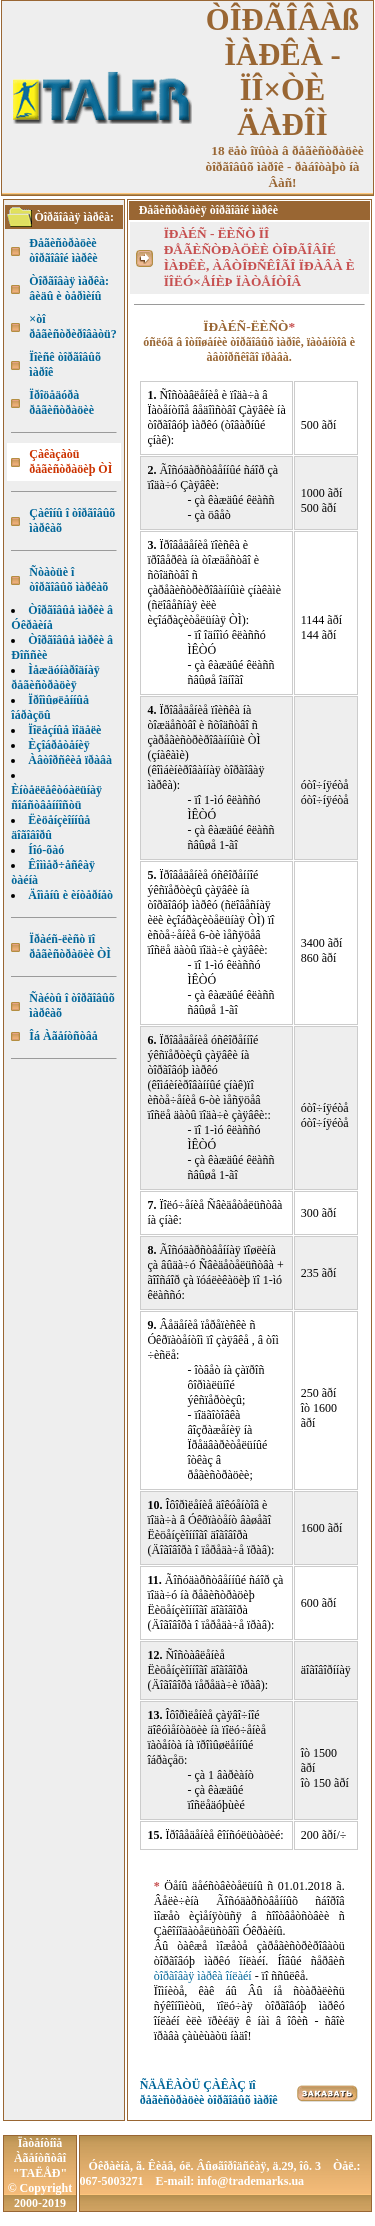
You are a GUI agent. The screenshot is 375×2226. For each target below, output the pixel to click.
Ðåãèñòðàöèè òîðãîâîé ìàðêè (63, 250)
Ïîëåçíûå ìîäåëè (64, 730)
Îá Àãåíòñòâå (63, 1036)
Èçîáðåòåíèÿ (58, 745)
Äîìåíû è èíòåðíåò (70, 895)
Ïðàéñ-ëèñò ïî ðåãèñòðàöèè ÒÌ (70, 946)
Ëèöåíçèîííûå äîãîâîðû (50, 827)
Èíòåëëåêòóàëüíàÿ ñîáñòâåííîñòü (56, 797)
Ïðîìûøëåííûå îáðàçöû (50, 707)
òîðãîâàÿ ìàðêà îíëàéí (203, 1976)
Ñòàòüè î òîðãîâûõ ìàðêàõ (68, 579)
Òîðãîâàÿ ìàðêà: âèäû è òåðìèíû (69, 288)
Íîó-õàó (46, 850)
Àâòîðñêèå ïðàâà (70, 760)
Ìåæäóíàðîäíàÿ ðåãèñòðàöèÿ (55, 677)
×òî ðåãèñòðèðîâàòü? (72, 326)
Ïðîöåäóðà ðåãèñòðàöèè (61, 402)
